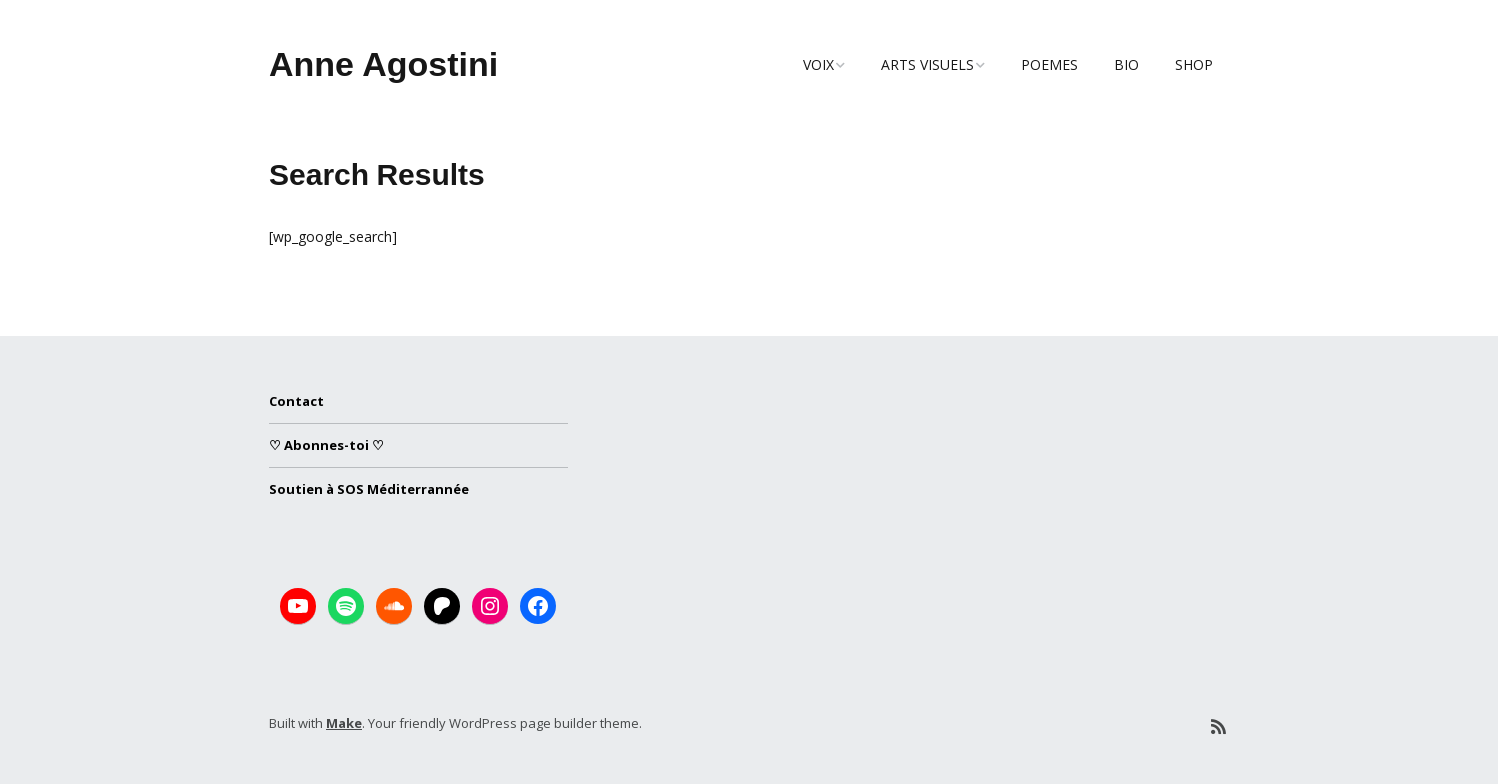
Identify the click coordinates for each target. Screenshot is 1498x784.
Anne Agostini (383, 64)
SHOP (1194, 64)
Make (344, 723)
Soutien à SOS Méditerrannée (369, 489)
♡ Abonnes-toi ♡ (326, 445)
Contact (296, 401)
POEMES (1049, 64)
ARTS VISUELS (927, 64)
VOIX (818, 64)
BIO (1126, 64)
